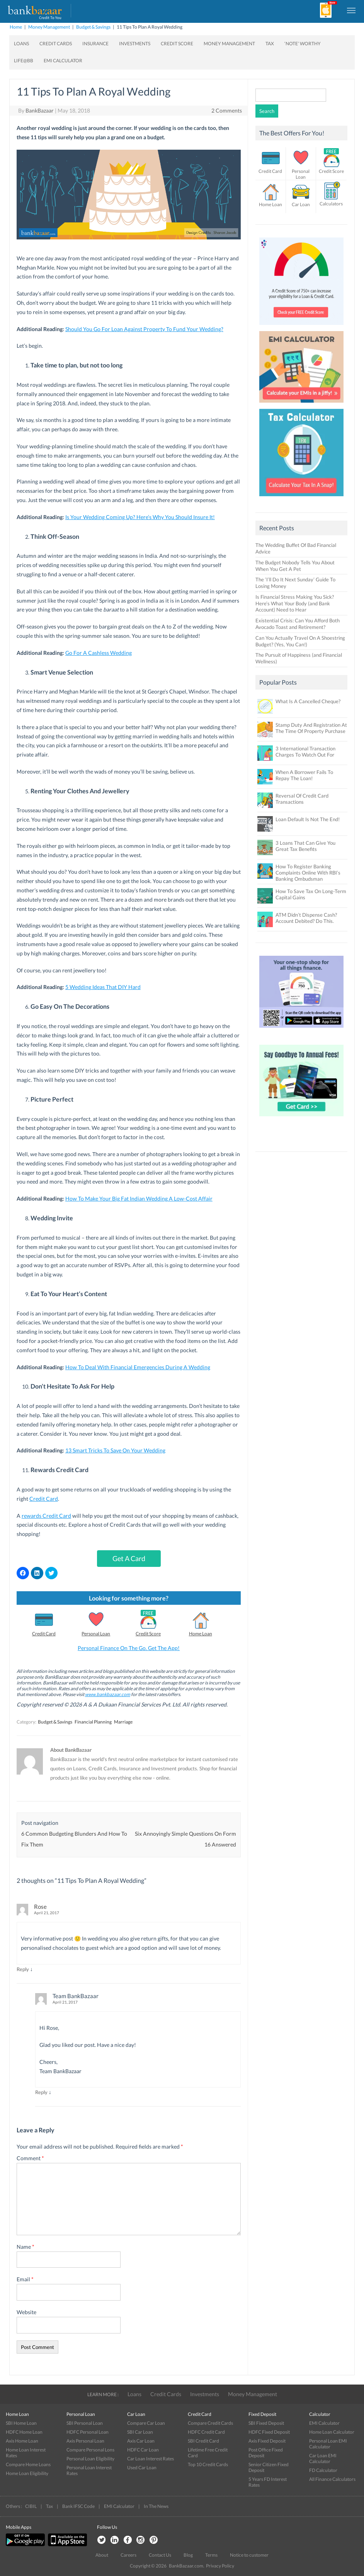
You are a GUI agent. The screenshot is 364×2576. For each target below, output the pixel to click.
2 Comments (226, 110)
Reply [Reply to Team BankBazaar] (41, 2092)
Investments (134, 43)
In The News (156, 2506)
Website (26, 2312)
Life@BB (23, 60)
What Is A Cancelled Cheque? (308, 701)
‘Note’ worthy (302, 43)
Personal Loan (96, 1633)
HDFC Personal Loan (87, 2432)
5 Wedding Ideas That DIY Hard (103, 987)
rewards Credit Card (46, 1515)
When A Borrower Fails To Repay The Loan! (304, 775)
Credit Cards (55, 43)
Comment (30, 2158)
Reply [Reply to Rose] (23, 1969)
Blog (188, 2555)
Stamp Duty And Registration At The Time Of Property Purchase (311, 728)
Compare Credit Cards (210, 2423)
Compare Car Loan (146, 2423)
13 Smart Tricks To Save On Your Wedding (115, 1450)
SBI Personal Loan (84, 2423)
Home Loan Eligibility (27, 2473)
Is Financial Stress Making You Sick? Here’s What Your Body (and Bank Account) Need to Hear (294, 603)
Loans (21, 43)
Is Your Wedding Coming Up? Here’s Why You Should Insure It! (140, 517)
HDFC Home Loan (24, 2432)
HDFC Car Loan (143, 2450)
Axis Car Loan (141, 2441)
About (101, 2555)
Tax (269, 43)
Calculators (331, 204)
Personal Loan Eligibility (90, 2459)
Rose (40, 1906)
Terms (211, 2555)
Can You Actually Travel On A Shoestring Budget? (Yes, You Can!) (300, 641)
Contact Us (160, 2555)
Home (16, 27)
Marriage (123, 1722)
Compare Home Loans (28, 2464)
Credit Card (43, 1498)
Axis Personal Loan (85, 2441)
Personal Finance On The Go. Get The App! (129, 1648)
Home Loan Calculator (331, 2432)
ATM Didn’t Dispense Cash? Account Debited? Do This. (306, 918)
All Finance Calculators (332, 2479)
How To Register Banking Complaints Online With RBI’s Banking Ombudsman (308, 872)
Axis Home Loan (22, 2441)
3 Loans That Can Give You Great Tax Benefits (305, 846)
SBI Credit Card (203, 2441)
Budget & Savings (93, 27)
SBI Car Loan (140, 2432)
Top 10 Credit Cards (208, 2464)
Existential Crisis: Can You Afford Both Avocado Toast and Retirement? (297, 623)
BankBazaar (40, 110)
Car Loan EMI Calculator (323, 2458)
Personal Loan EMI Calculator (328, 2444)
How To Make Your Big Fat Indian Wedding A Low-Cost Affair (139, 1198)
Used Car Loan (141, 2467)
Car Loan (301, 204)
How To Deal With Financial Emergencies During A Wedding (137, 1367)
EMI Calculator (63, 60)
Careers (128, 2555)
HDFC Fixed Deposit (269, 2432)
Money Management (49, 27)
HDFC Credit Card (206, 2432)
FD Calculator (323, 2470)
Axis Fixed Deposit (267, 2441)
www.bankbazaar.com (107, 1694)
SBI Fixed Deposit (266, 2423)
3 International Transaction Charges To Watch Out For (305, 751)
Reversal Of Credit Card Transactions (302, 799)
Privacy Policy (220, 2566)
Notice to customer (249, 2555)
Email (25, 2279)
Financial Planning (93, 1722)
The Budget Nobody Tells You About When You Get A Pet (295, 565)
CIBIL (31, 2506)
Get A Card (128, 1558)
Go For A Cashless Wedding (98, 652)
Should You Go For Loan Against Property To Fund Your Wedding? (144, 329)
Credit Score (177, 43)
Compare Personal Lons (90, 2450)
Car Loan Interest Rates (150, 2459)
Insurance (95, 43)
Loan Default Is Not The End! (308, 819)
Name (25, 2246)
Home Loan (200, 1633)
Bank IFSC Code (78, 2506)
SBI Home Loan (21, 2423)
